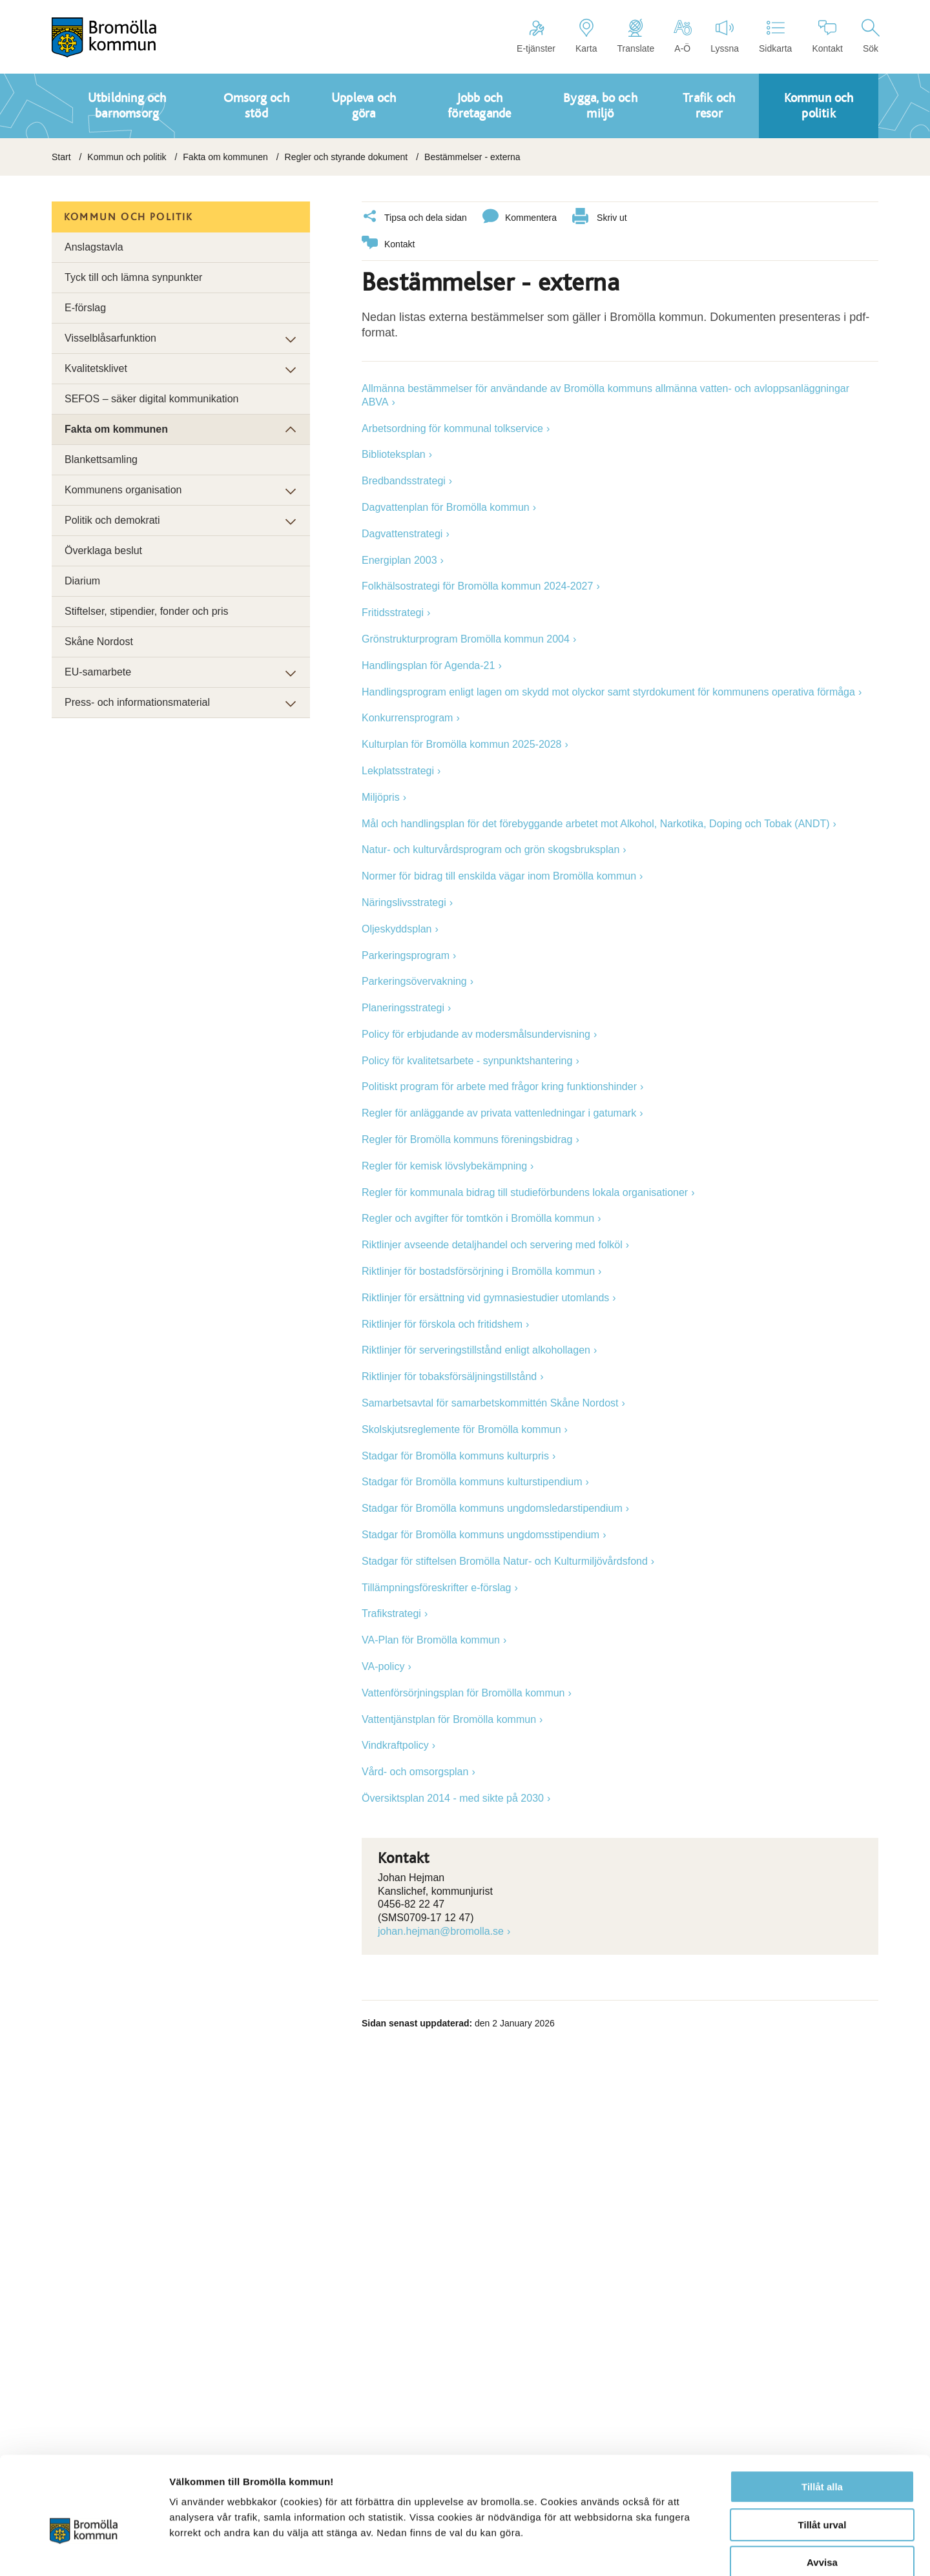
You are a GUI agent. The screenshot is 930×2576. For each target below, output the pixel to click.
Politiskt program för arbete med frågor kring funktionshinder (499, 1085)
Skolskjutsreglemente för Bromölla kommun (461, 1428)
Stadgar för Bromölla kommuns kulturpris (455, 1455)
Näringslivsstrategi (404, 901)
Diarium (82, 580)
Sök (870, 36)
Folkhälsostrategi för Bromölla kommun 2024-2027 (477, 585)
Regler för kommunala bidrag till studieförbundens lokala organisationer (525, 1191)
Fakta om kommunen (225, 157)
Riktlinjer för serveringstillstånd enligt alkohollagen (476, 1349)
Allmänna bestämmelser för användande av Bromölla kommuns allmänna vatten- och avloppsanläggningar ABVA (605, 394)
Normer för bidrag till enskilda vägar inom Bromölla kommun (499, 875)
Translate (635, 36)
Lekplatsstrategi (398, 770)
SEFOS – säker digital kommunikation (151, 398)
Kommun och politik (126, 157)
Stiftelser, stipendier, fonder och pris (146, 611)
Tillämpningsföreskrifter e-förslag (436, 1587)
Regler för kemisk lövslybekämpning (444, 1165)
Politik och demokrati (112, 520)
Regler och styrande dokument (346, 157)
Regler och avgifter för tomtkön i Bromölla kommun (478, 1217)
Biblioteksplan (394, 453)
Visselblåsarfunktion (110, 338)
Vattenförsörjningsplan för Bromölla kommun (463, 1692)
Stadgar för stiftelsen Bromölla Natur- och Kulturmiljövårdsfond (505, 1560)
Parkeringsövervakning (414, 980)
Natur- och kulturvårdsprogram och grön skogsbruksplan (490, 848)
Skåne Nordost (99, 641)
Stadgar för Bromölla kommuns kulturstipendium (472, 1481)
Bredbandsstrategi (404, 480)
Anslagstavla (94, 247)
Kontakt (827, 36)
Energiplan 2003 (399, 559)
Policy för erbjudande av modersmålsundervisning (476, 1033)
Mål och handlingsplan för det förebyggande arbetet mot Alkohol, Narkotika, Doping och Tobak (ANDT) (596, 823)
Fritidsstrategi (393, 611)
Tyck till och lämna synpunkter (133, 277)
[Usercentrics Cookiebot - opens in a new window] (83, 2551)
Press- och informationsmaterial (137, 702)
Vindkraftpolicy (395, 1744)
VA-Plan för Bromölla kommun (431, 1639)
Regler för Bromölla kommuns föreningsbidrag (467, 1138)
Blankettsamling (101, 459)
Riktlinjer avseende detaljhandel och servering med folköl (492, 1244)
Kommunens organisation (123, 489)
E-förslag (85, 307)
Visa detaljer (701, 2550)
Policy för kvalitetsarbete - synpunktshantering (467, 1060)
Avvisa (822, 2493)
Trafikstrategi (391, 1612)
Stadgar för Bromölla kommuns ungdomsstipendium (480, 1534)
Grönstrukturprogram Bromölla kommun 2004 (466, 638)
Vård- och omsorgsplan (415, 1771)
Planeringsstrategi (403, 1007)
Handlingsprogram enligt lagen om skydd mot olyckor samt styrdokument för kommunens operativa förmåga (608, 691)
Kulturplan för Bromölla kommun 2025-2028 (462, 743)
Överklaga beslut (103, 550)
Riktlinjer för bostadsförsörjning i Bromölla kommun (478, 1270)
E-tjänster (536, 36)
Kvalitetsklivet (96, 368)
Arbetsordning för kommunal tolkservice (452, 427)
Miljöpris (381, 796)
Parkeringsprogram (406, 954)
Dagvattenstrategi (402, 533)
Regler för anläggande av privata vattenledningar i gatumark (499, 1112)
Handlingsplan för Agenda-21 (428, 664)
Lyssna (724, 36)
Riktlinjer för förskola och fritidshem (442, 1323)
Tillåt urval (822, 2456)
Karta (586, 36)
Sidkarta (775, 36)
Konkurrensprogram (407, 717)
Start (61, 157)
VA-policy (383, 1665)
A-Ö (682, 36)
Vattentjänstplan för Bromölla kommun (449, 1718)
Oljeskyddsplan (397, 928)
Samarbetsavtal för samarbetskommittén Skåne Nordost (490, 1402)
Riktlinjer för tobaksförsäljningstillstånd (449, 1375)
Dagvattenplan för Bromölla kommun (446, 506)
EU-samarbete (98, 671)
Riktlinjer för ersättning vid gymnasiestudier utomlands (485, 1297)
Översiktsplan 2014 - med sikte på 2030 (453, 1797)
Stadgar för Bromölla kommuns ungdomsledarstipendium (492, 1507)
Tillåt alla (822, 2418)
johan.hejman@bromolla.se (441, 1930)
